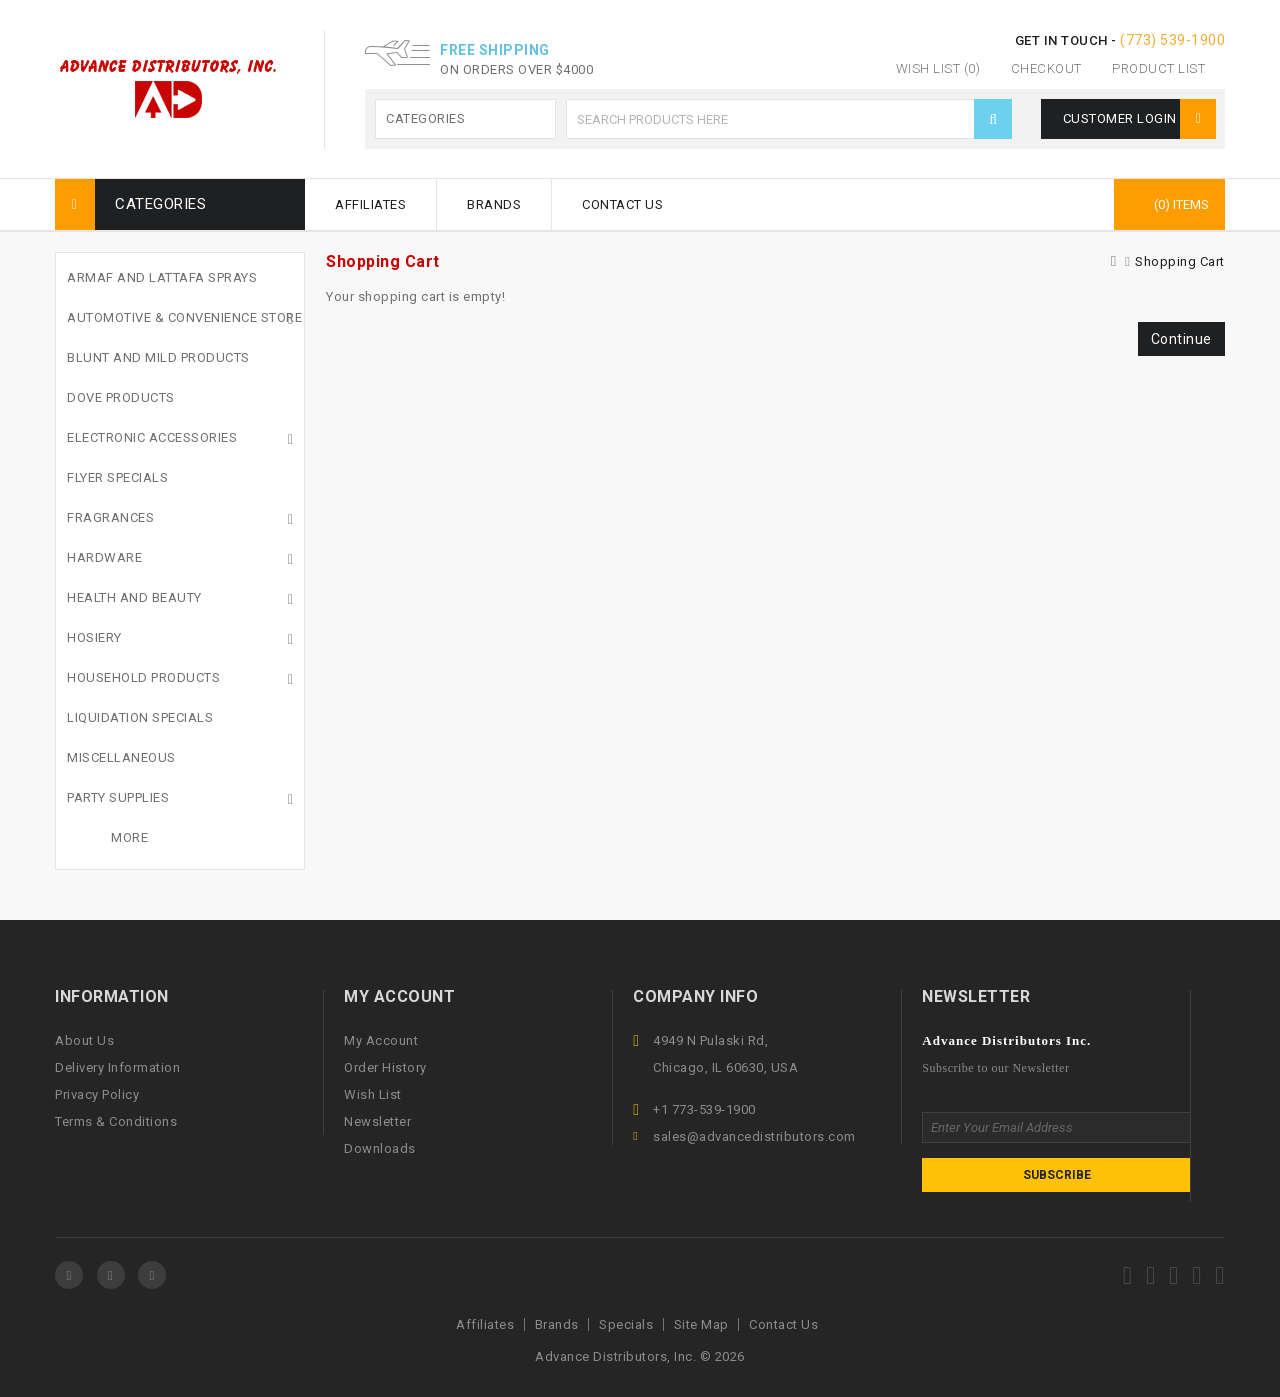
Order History (385, 1067)
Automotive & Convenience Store (184, 317)
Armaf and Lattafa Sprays (162, 277)
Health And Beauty (134, 597)
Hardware (104, 557)
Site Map (701, 1324)
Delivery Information (117, 1067)
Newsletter (377, 1121)
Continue (1181, 339)
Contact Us (622, 204)
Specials (626, 1324)
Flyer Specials (117, 477)
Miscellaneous (121, 757)
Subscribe (1057, 1175)
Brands (494, 204)
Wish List (373, 1094)
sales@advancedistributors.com (754, 1136)
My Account (381, 1040)
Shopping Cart (1180, 261)
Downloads (380, 1148)
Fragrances (110, 517)
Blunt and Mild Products (158, 357)
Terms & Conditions (116, 1121)
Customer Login (1139, 118)
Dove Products (121, 397)
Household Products (143, 677)
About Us (84, 1040)
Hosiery (94, 637)
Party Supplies (118, 797)
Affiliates (370, 204)
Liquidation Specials (140, 717)
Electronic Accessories (152, 437)
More (129, 837)
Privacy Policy (97, 1094)
